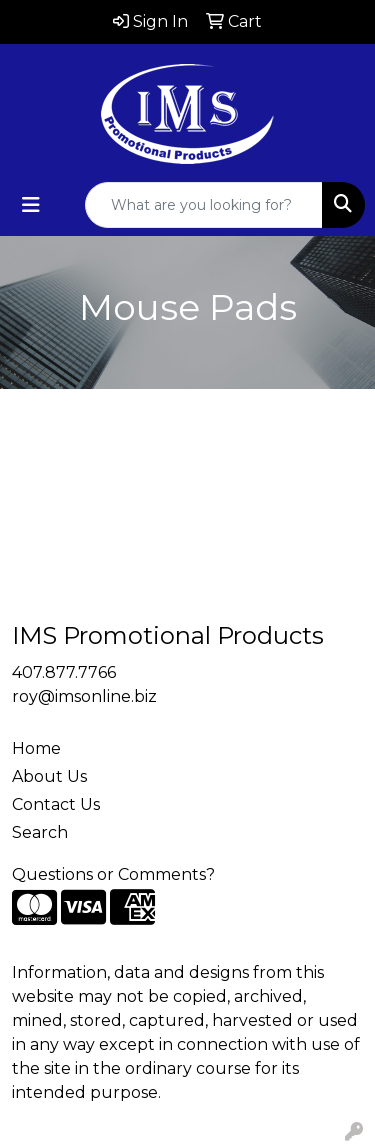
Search (40, 832)
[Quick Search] (204, 205)
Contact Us (56, 804)
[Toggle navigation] (31, 205)
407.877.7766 (64, 672)
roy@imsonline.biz (84, 696)
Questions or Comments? (113, 874)
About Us (49, 776)
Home (36, 748)
